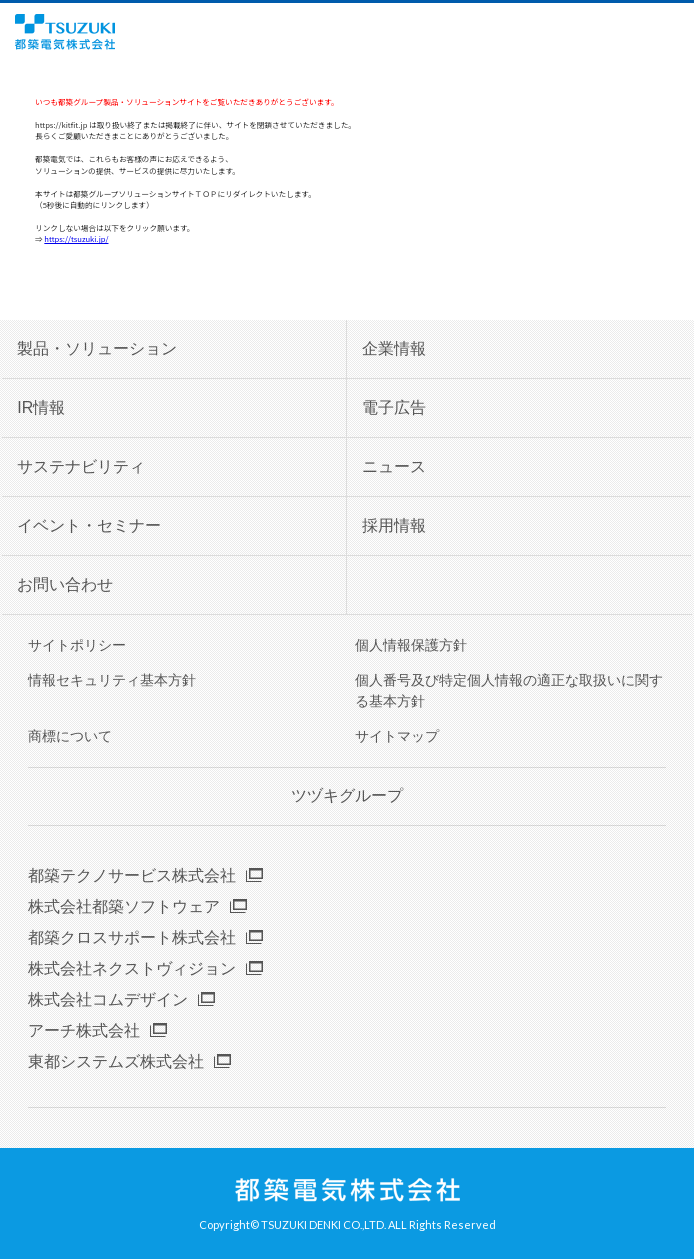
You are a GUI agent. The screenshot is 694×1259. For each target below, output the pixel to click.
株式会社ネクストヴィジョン (132, 968)
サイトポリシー (77, 645)
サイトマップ (397, 736)
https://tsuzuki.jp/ (76, 238)
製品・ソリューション (97, 348)
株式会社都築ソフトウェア (124, 906)
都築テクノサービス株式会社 (132, 875)
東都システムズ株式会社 (116, 1061)
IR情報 (41, 407)
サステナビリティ (81, 466)
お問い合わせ (65, 584)
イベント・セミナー (89, 525)
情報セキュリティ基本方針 (112, 680)
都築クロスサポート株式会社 (132, 937)
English (642, 32)
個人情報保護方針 (411, 645)
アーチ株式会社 (84, 1030)
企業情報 (394, 348)
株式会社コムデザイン (108, 999)
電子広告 (394, 407)
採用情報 (394, 525)
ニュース (394, 466)
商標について (70, 736)
